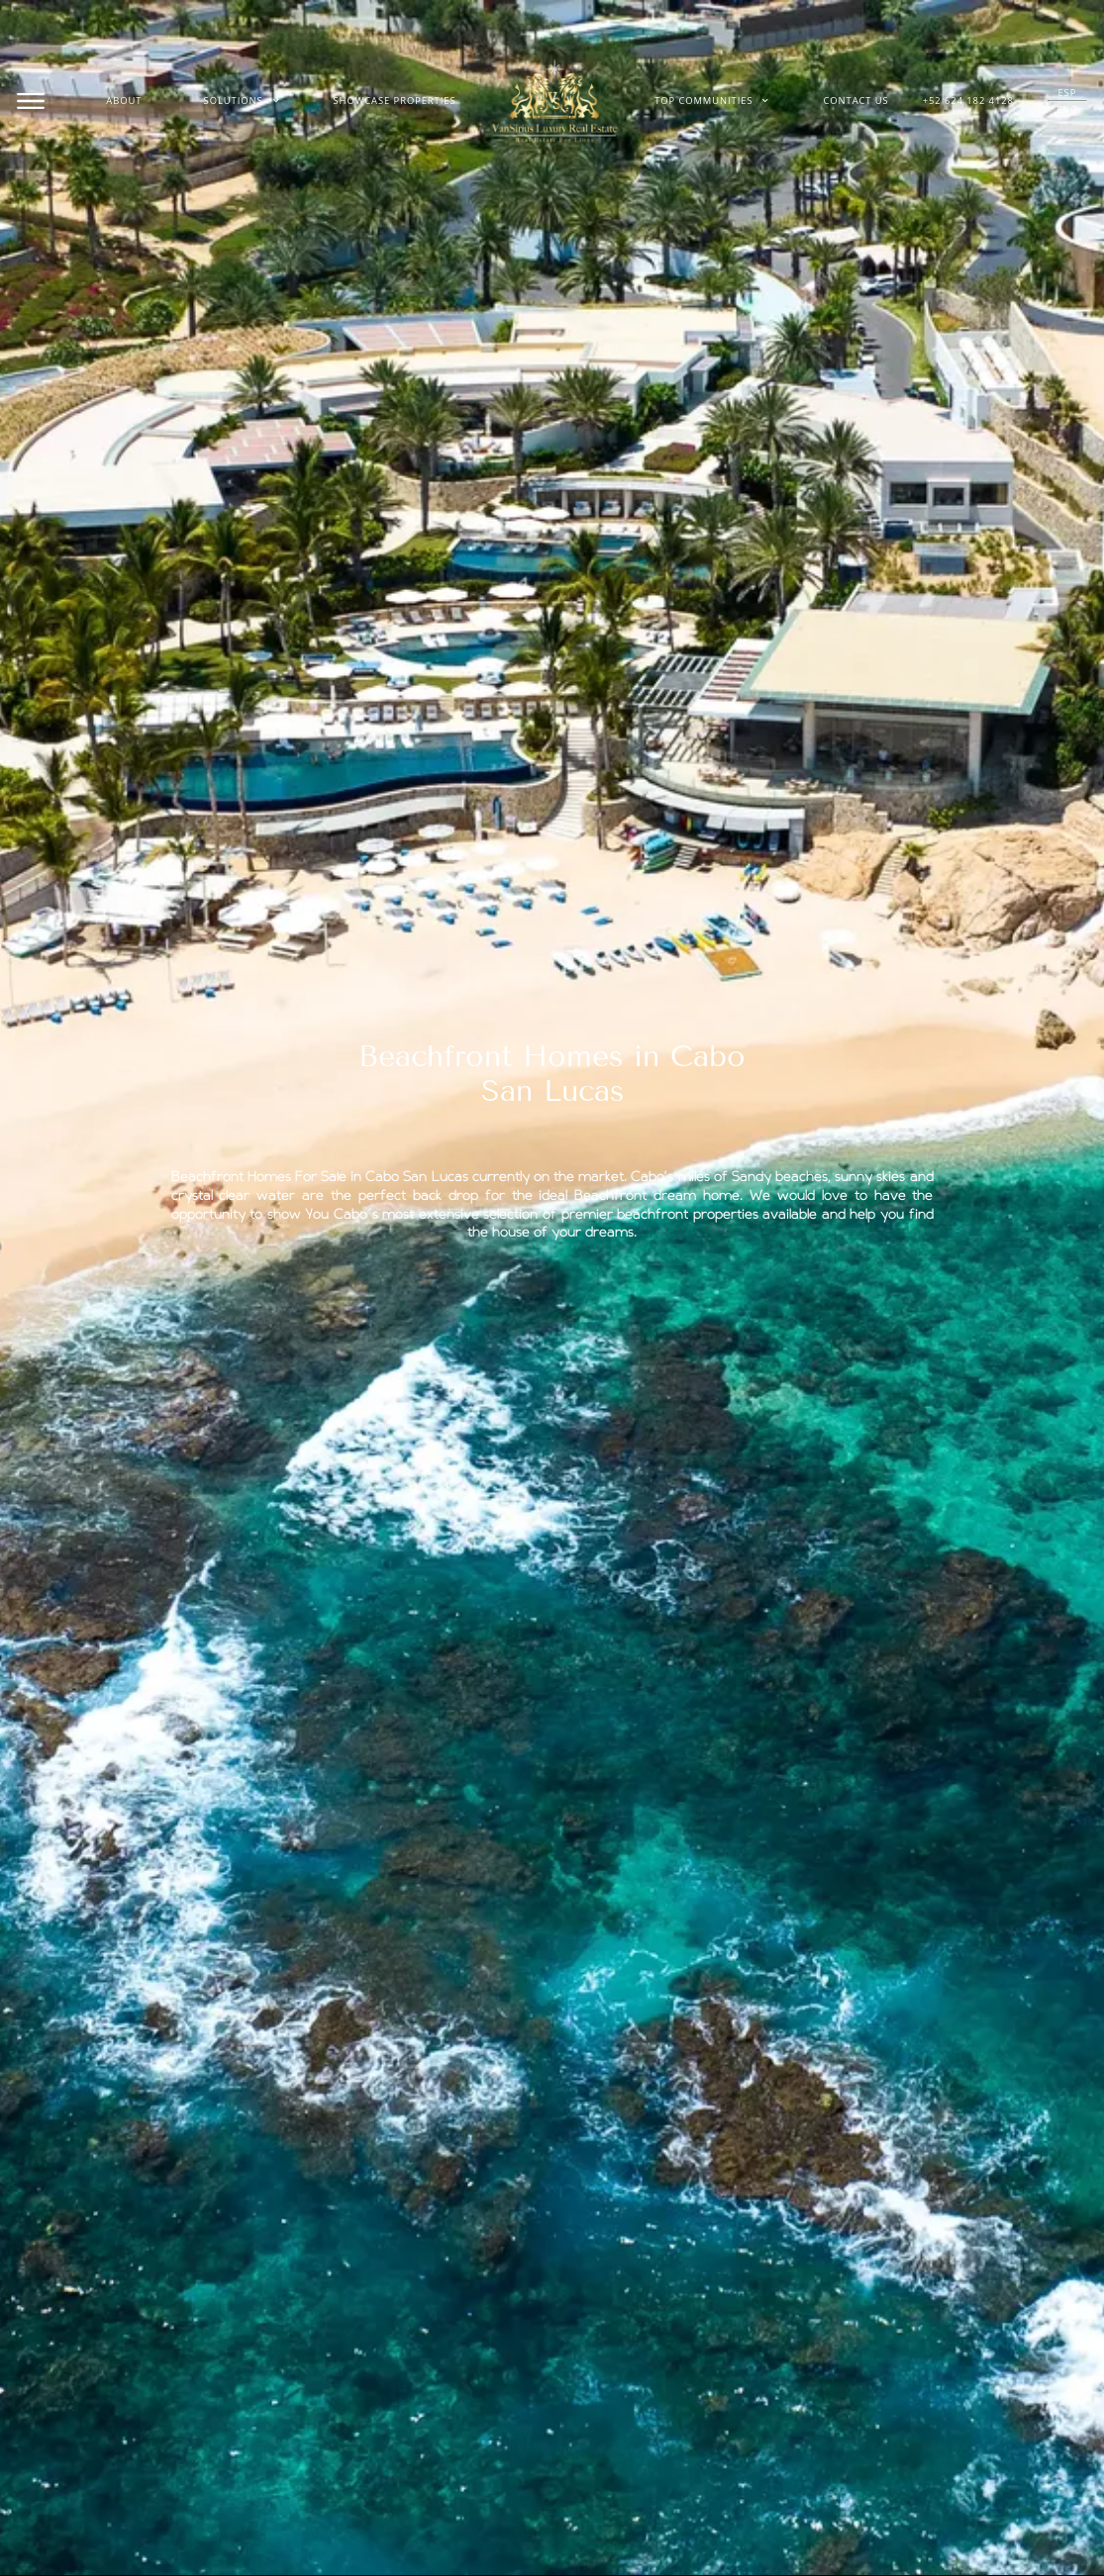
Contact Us (855, 100)
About (124, 100)
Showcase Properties (395, 100)
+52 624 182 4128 (968, 100)
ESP (1067, 92)
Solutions (242, 101)
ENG (1067, 109)
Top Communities (711, 101)
